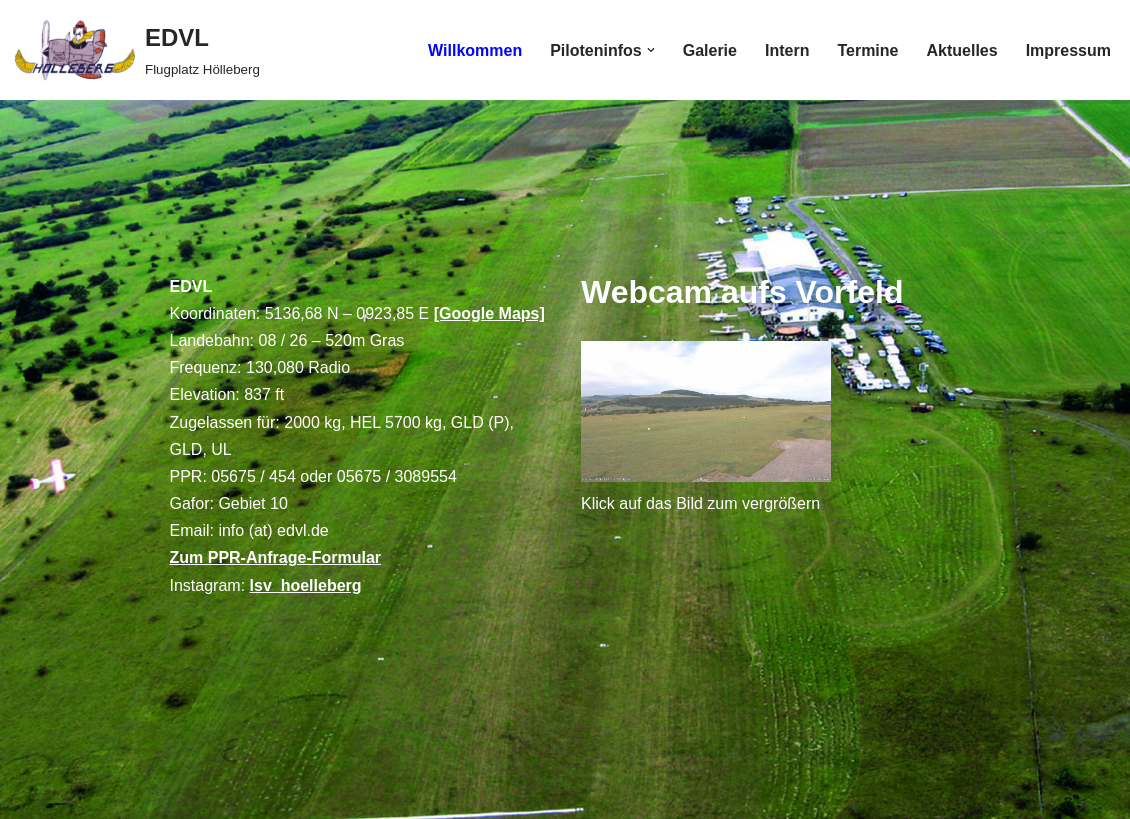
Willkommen (475, 50)
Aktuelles (961, 50)
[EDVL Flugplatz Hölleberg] (137, 50)
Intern (787, 50)
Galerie (710, 50)
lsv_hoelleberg (306, 585)
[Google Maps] (489, 313)
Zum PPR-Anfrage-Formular (276, 557)
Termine (867, 50)
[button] (651, 50)
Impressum (1068, 50)
